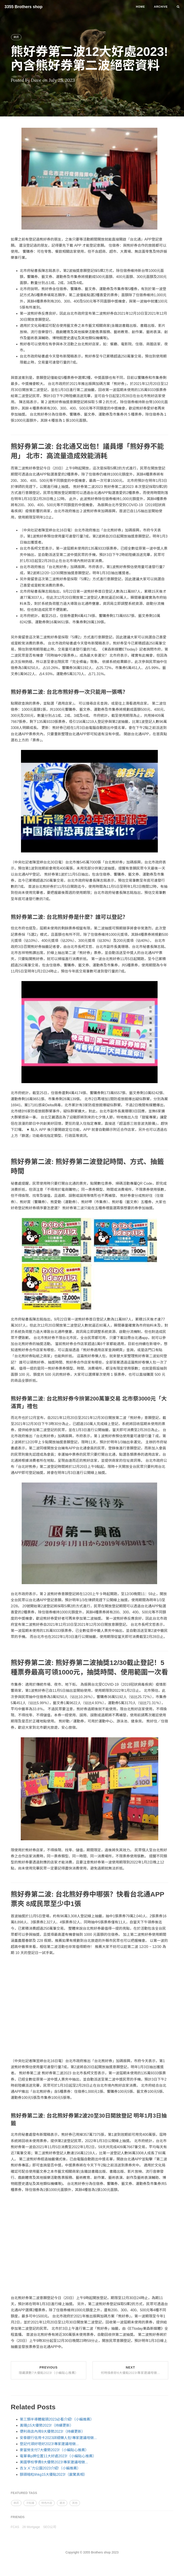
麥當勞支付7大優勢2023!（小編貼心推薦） (54, 2450)
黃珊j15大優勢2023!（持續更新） (46, 2425)
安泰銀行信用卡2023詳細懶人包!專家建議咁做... (58, 2438)
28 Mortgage (31, 2527)
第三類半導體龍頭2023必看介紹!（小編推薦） (57, 2419)
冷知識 (30, 2503)
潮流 (62, 2503)
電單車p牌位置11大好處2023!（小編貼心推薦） (58, 2456)
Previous (48, 2370)
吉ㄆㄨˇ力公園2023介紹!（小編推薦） (50, 2468)
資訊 (16, 37)
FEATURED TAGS (24, 2493)
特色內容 (46, 2503)
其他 (74, 2503)
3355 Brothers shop (23, 7)
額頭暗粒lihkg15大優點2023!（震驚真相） (53, 2474)
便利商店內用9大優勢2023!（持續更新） (52, 2431)
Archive (161, 6)
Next (130, 2370)
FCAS (15, 2527)
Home (140, 6)
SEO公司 (49, 2527)
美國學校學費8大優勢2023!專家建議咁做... (54, 2462)
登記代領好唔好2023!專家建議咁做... (49, 2444)
